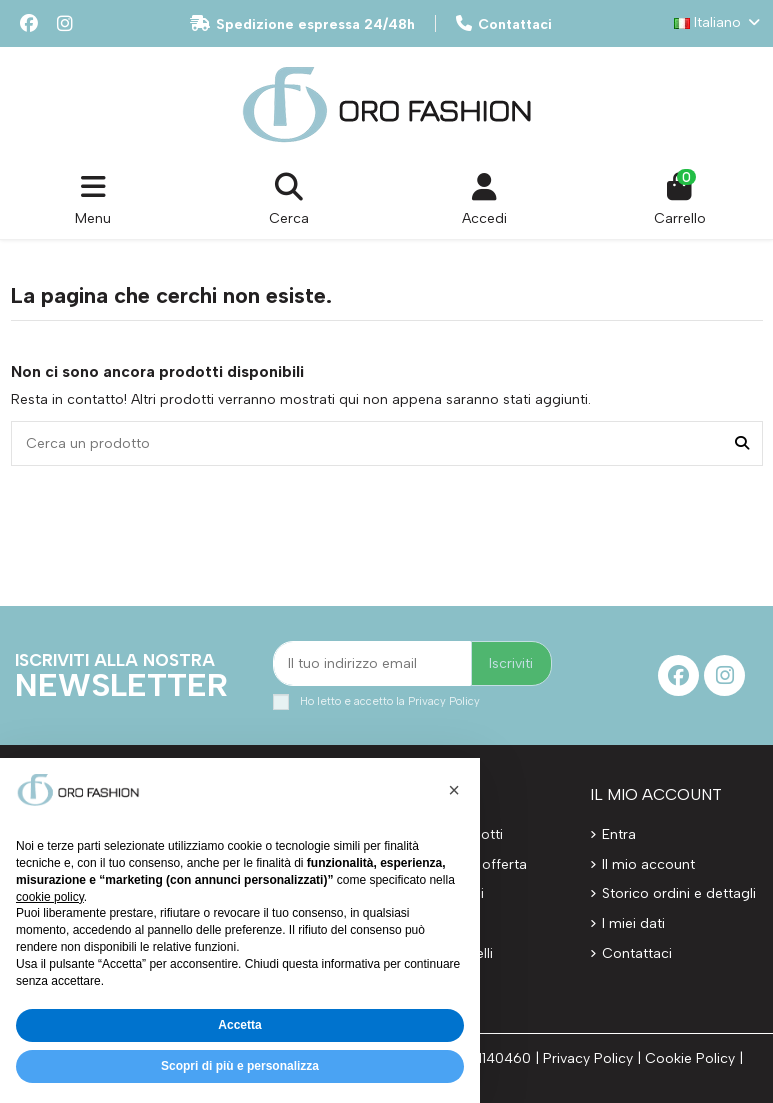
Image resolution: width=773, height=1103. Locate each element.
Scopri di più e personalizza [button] (240, 1066)
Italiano (718, 22)
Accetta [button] (239, 1025)
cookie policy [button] (50, 897)
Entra (619, 834)
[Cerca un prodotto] (742, 443)
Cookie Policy (690, 1058)
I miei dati (633, 923)
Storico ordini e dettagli (679, 893)
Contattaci (504, 24)
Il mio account (648, 864)
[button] (454, 790)
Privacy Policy (444, 701)
